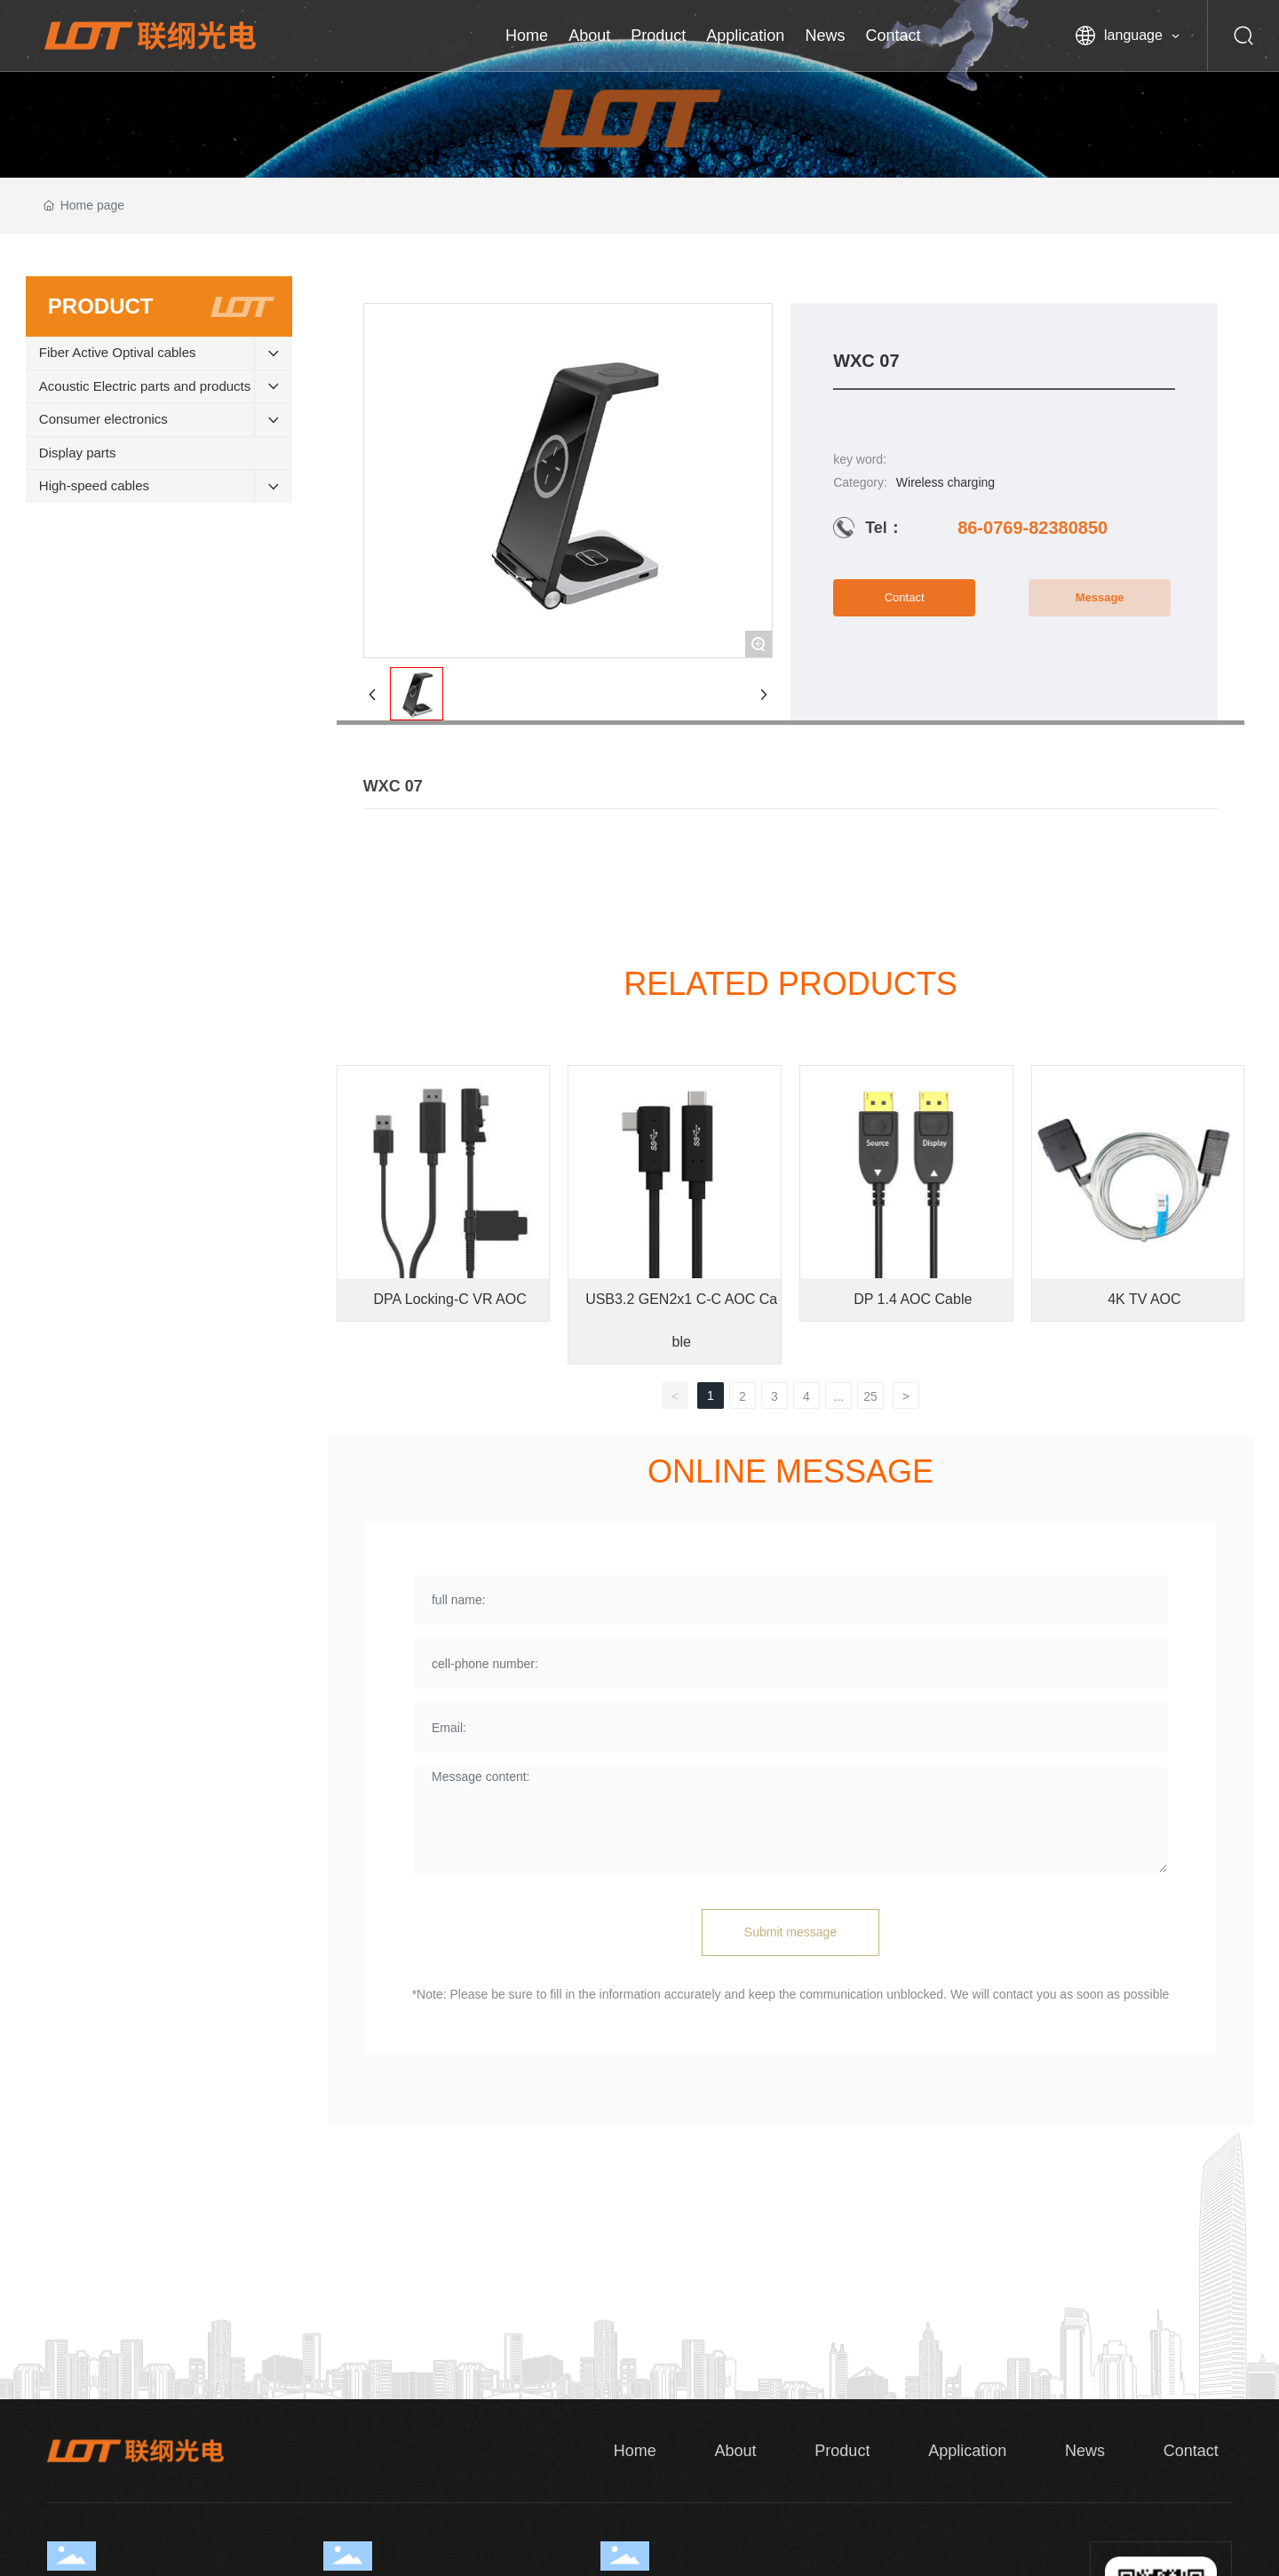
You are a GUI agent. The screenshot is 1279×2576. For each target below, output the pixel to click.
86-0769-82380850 (1032, 527)
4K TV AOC (1144, 1299)
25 (870, 1396)
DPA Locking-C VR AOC (449, 1299)
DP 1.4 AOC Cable (913, 1299)
